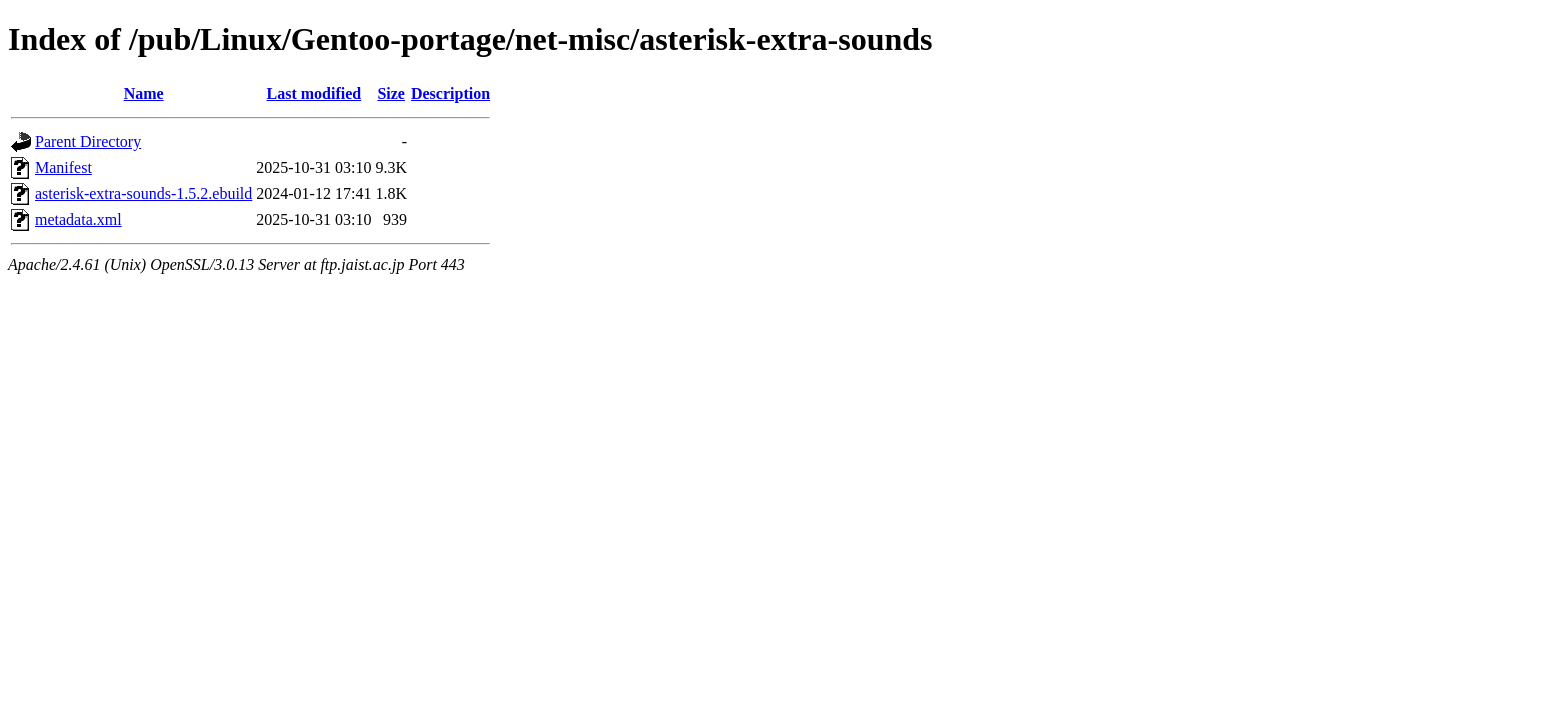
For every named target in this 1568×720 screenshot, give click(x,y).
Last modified (314, 93)
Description (450, 93)
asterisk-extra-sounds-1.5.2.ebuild (143, 193)
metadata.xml (78, 219)
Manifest (63, 167)
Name (144, 93)
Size (391, 93)
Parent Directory (88, 141)
